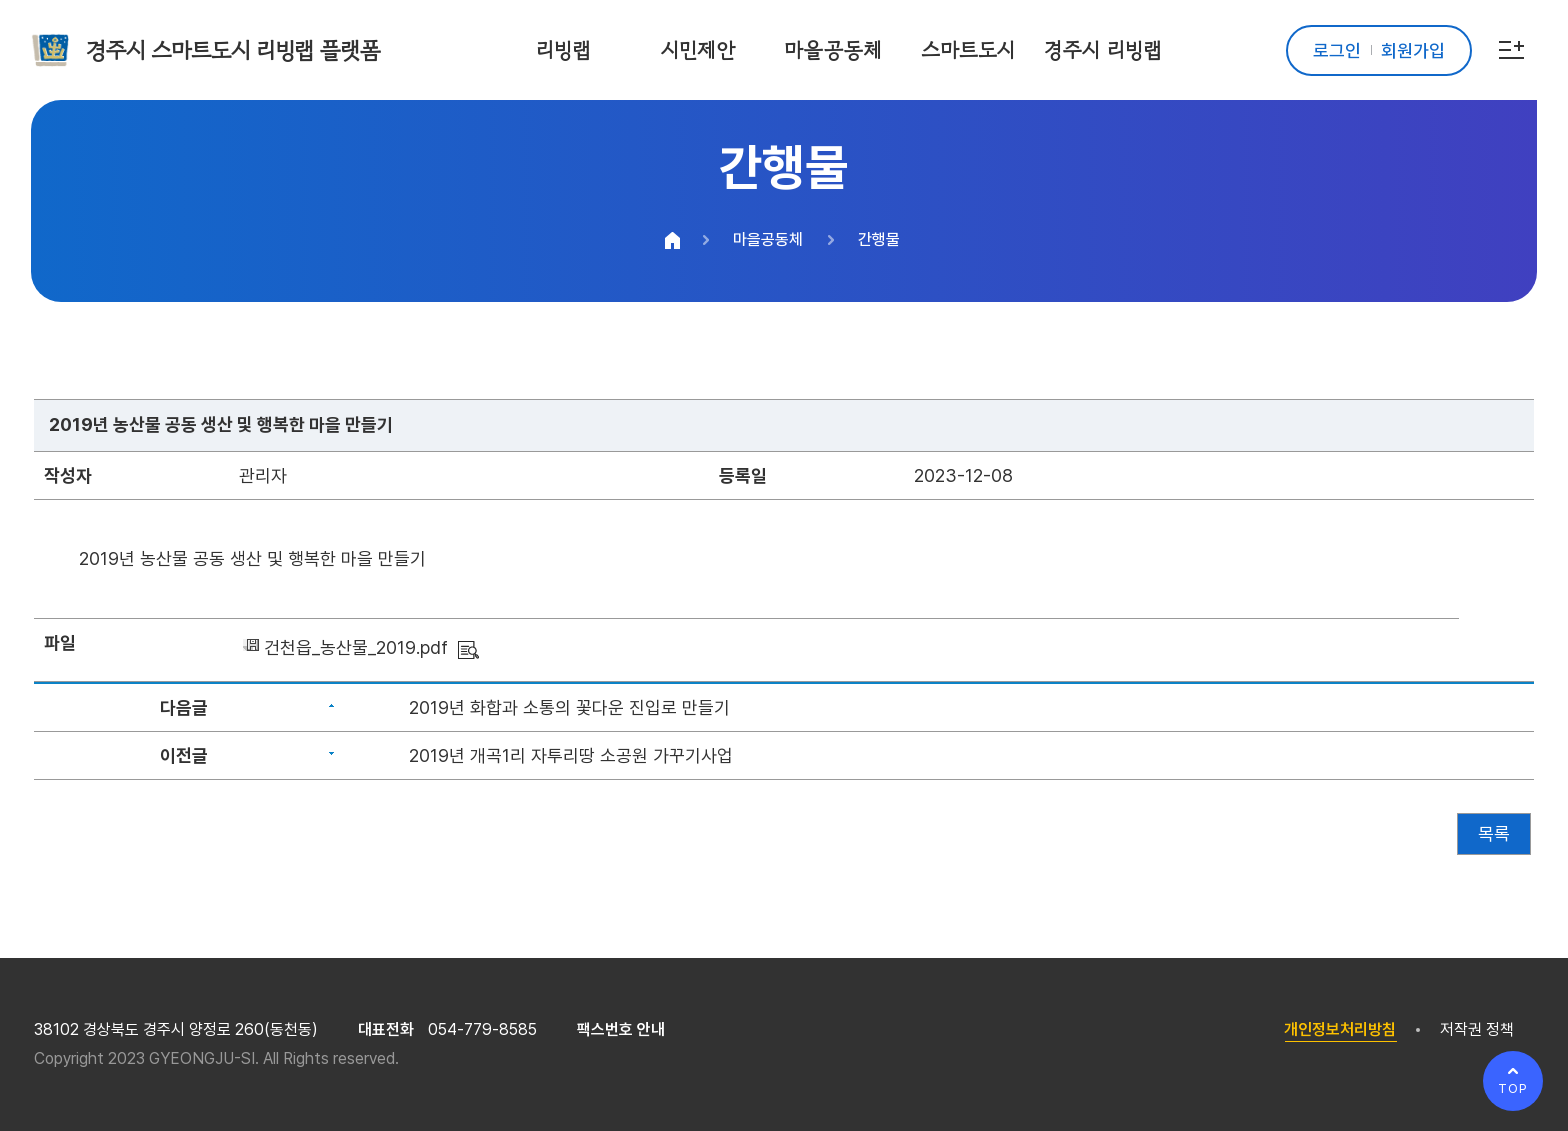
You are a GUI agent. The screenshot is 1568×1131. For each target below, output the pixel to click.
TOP (1513, 1088)
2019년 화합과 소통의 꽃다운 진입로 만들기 (569, 707)
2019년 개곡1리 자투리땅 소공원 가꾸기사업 (571, 755)
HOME (673, 240)
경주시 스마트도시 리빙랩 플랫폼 (233, 50)
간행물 (879, 239)
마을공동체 (768, 239)
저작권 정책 (1477, 1029)
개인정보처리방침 (1340, 1029)
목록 (1494, 833)
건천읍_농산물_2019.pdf (356, 647)
